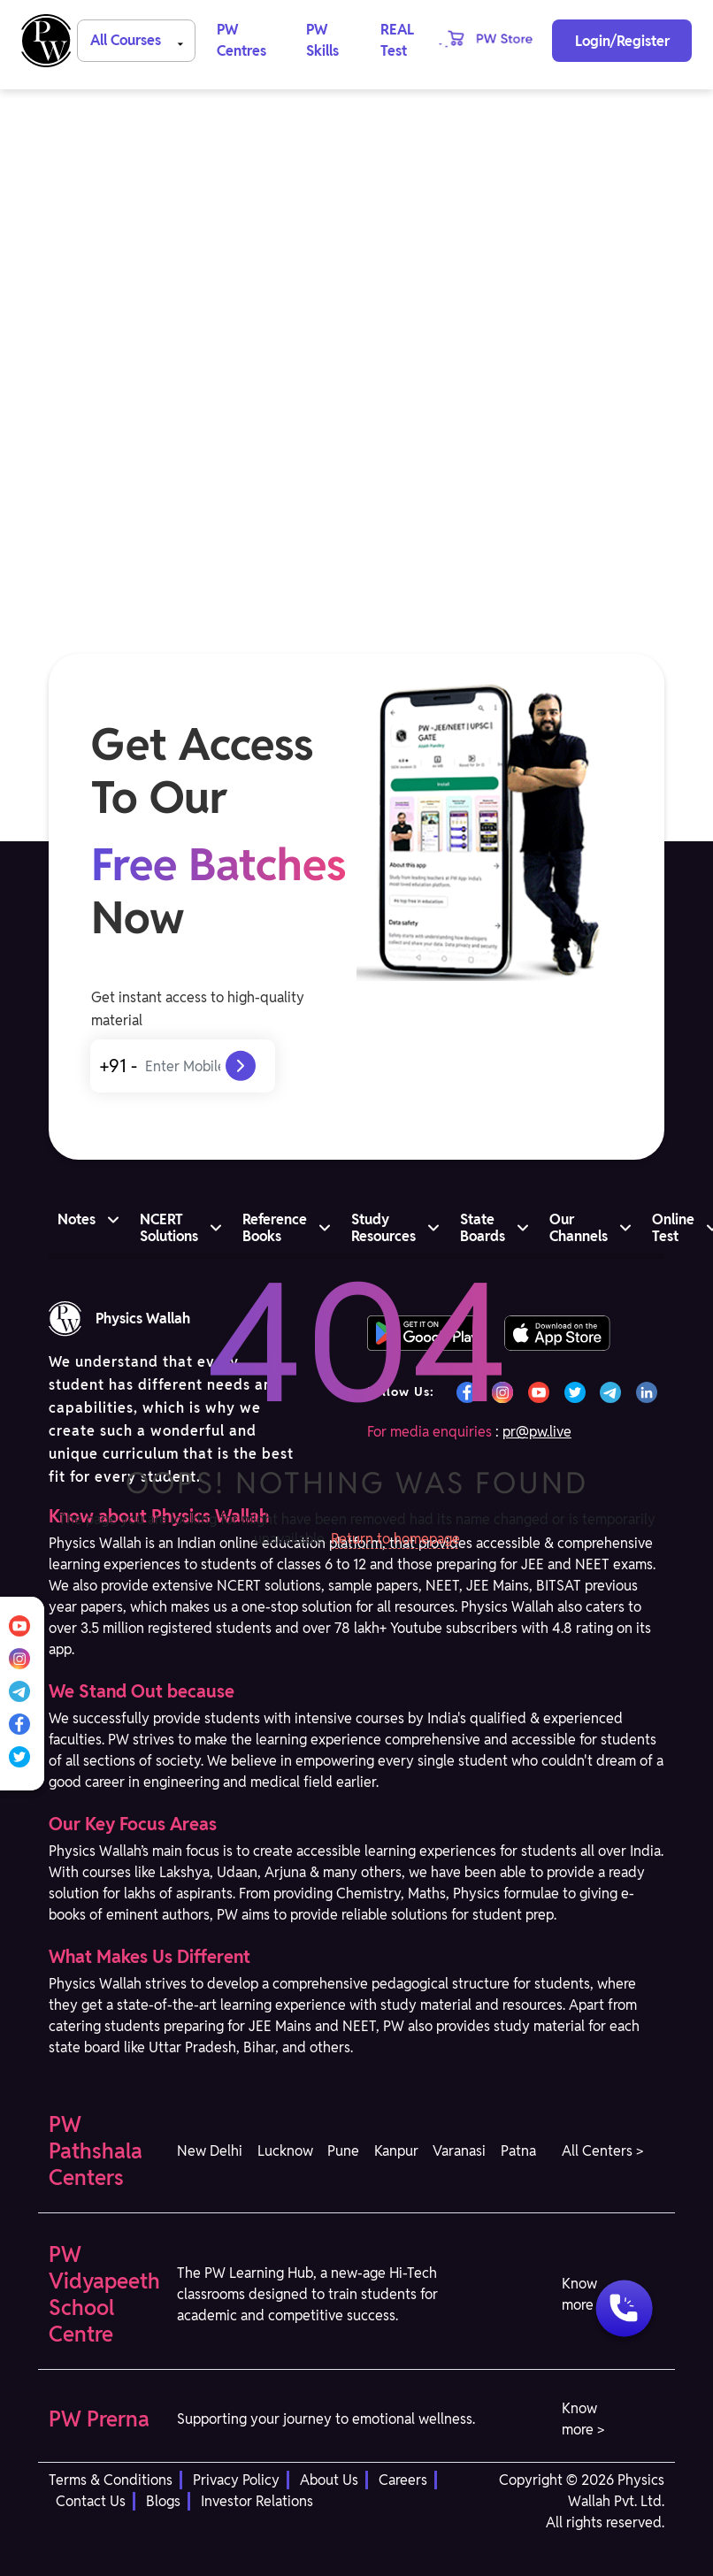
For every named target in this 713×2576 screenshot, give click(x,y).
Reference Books (274, 1228)
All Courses (139, 39)
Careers (403, 2480)
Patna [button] (518, 2151)
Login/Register (622, 41)
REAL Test (397, 40)
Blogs (163, 2501)
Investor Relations (257, 2501)
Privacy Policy (236, 2480)
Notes (77, 1219)
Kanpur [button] (396, 2151)
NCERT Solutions (169, 1228)
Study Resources (383, 1228)
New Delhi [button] (209, 2151)
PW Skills (322, 40)
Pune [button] (343, 2151)
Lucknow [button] (285, 2151)
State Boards (482, 1228)
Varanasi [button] (459, 2151)
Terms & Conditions (110, 2480)
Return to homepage (395, 1539)
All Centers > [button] (602, 2151)
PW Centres (241, 40)
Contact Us (91, 2501)
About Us (329, 2480)
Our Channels (578, 1228)
